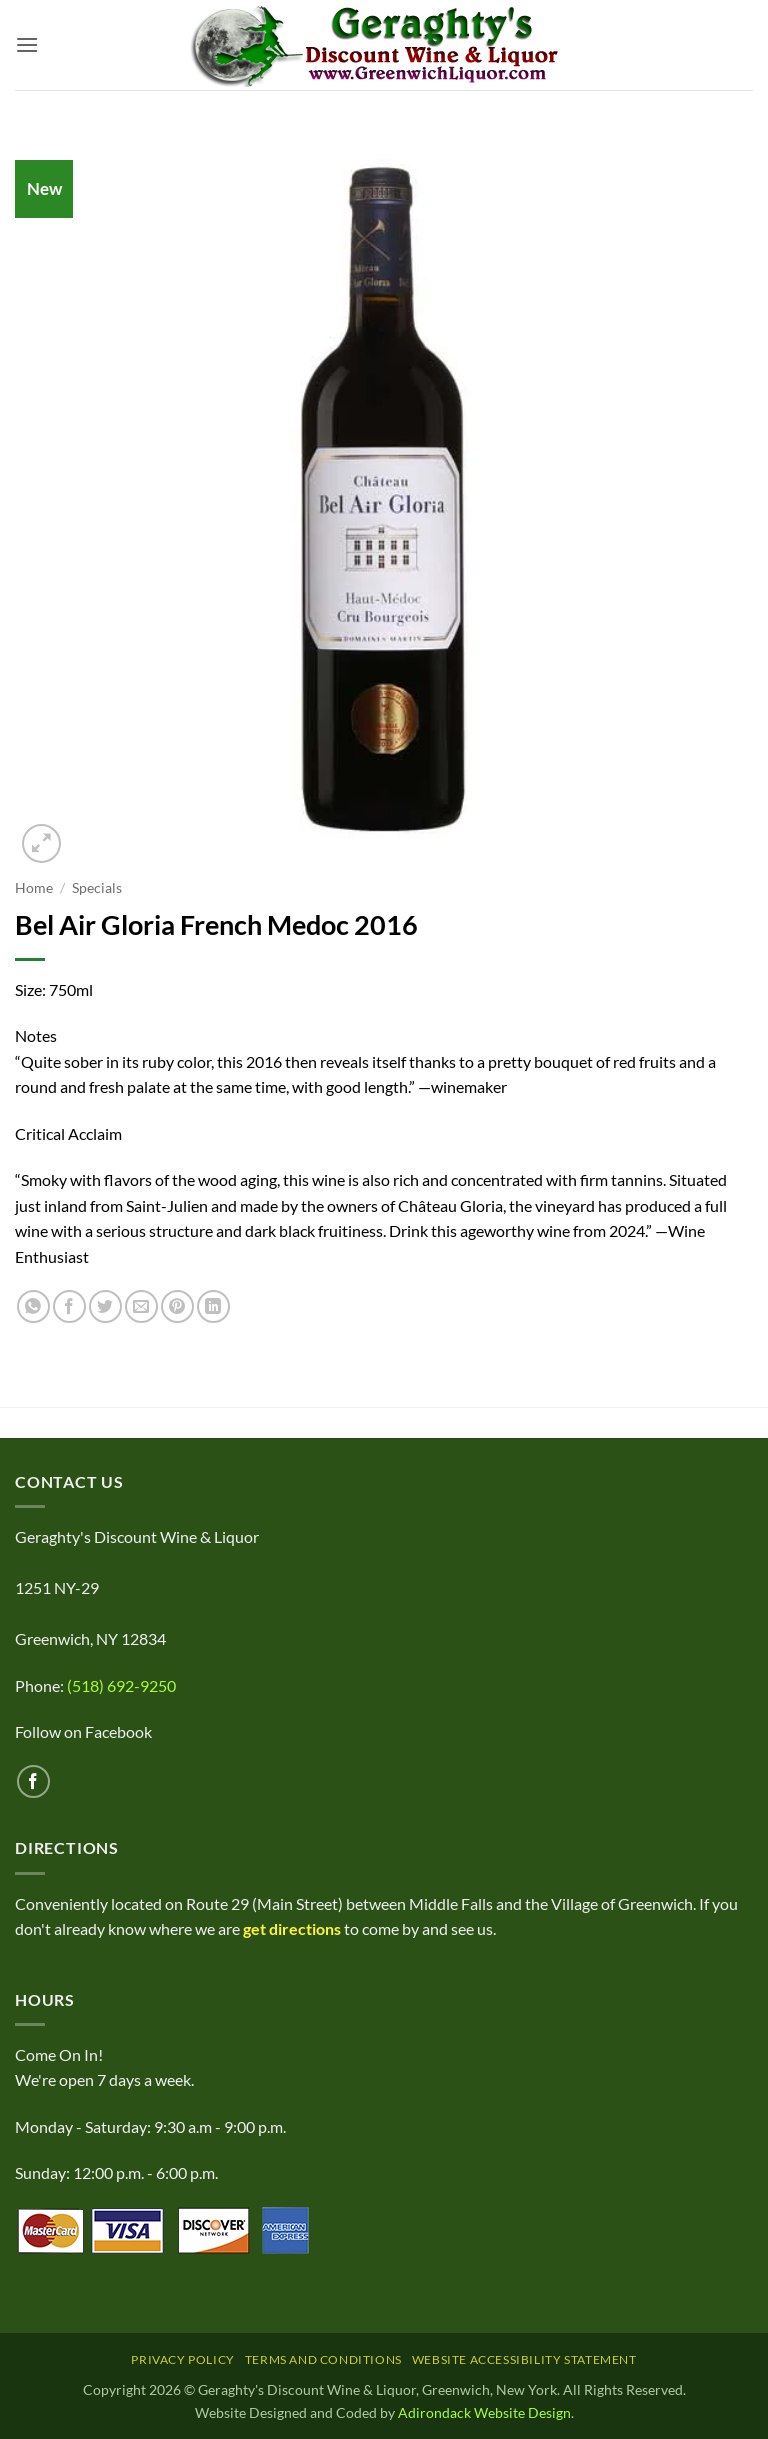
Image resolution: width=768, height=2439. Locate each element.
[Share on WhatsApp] (33, 1306)
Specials (97, 888)
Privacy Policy (183, 2359)
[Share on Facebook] (69, 1306)
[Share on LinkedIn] (213, 1306)
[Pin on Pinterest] (177, 1306)
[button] (27, 44)
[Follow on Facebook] (33, 1781)
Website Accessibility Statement (524, 2359)
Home (34, 888)
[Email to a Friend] (141, 1306)
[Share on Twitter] (105, 1306)
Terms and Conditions (323, 2359)
